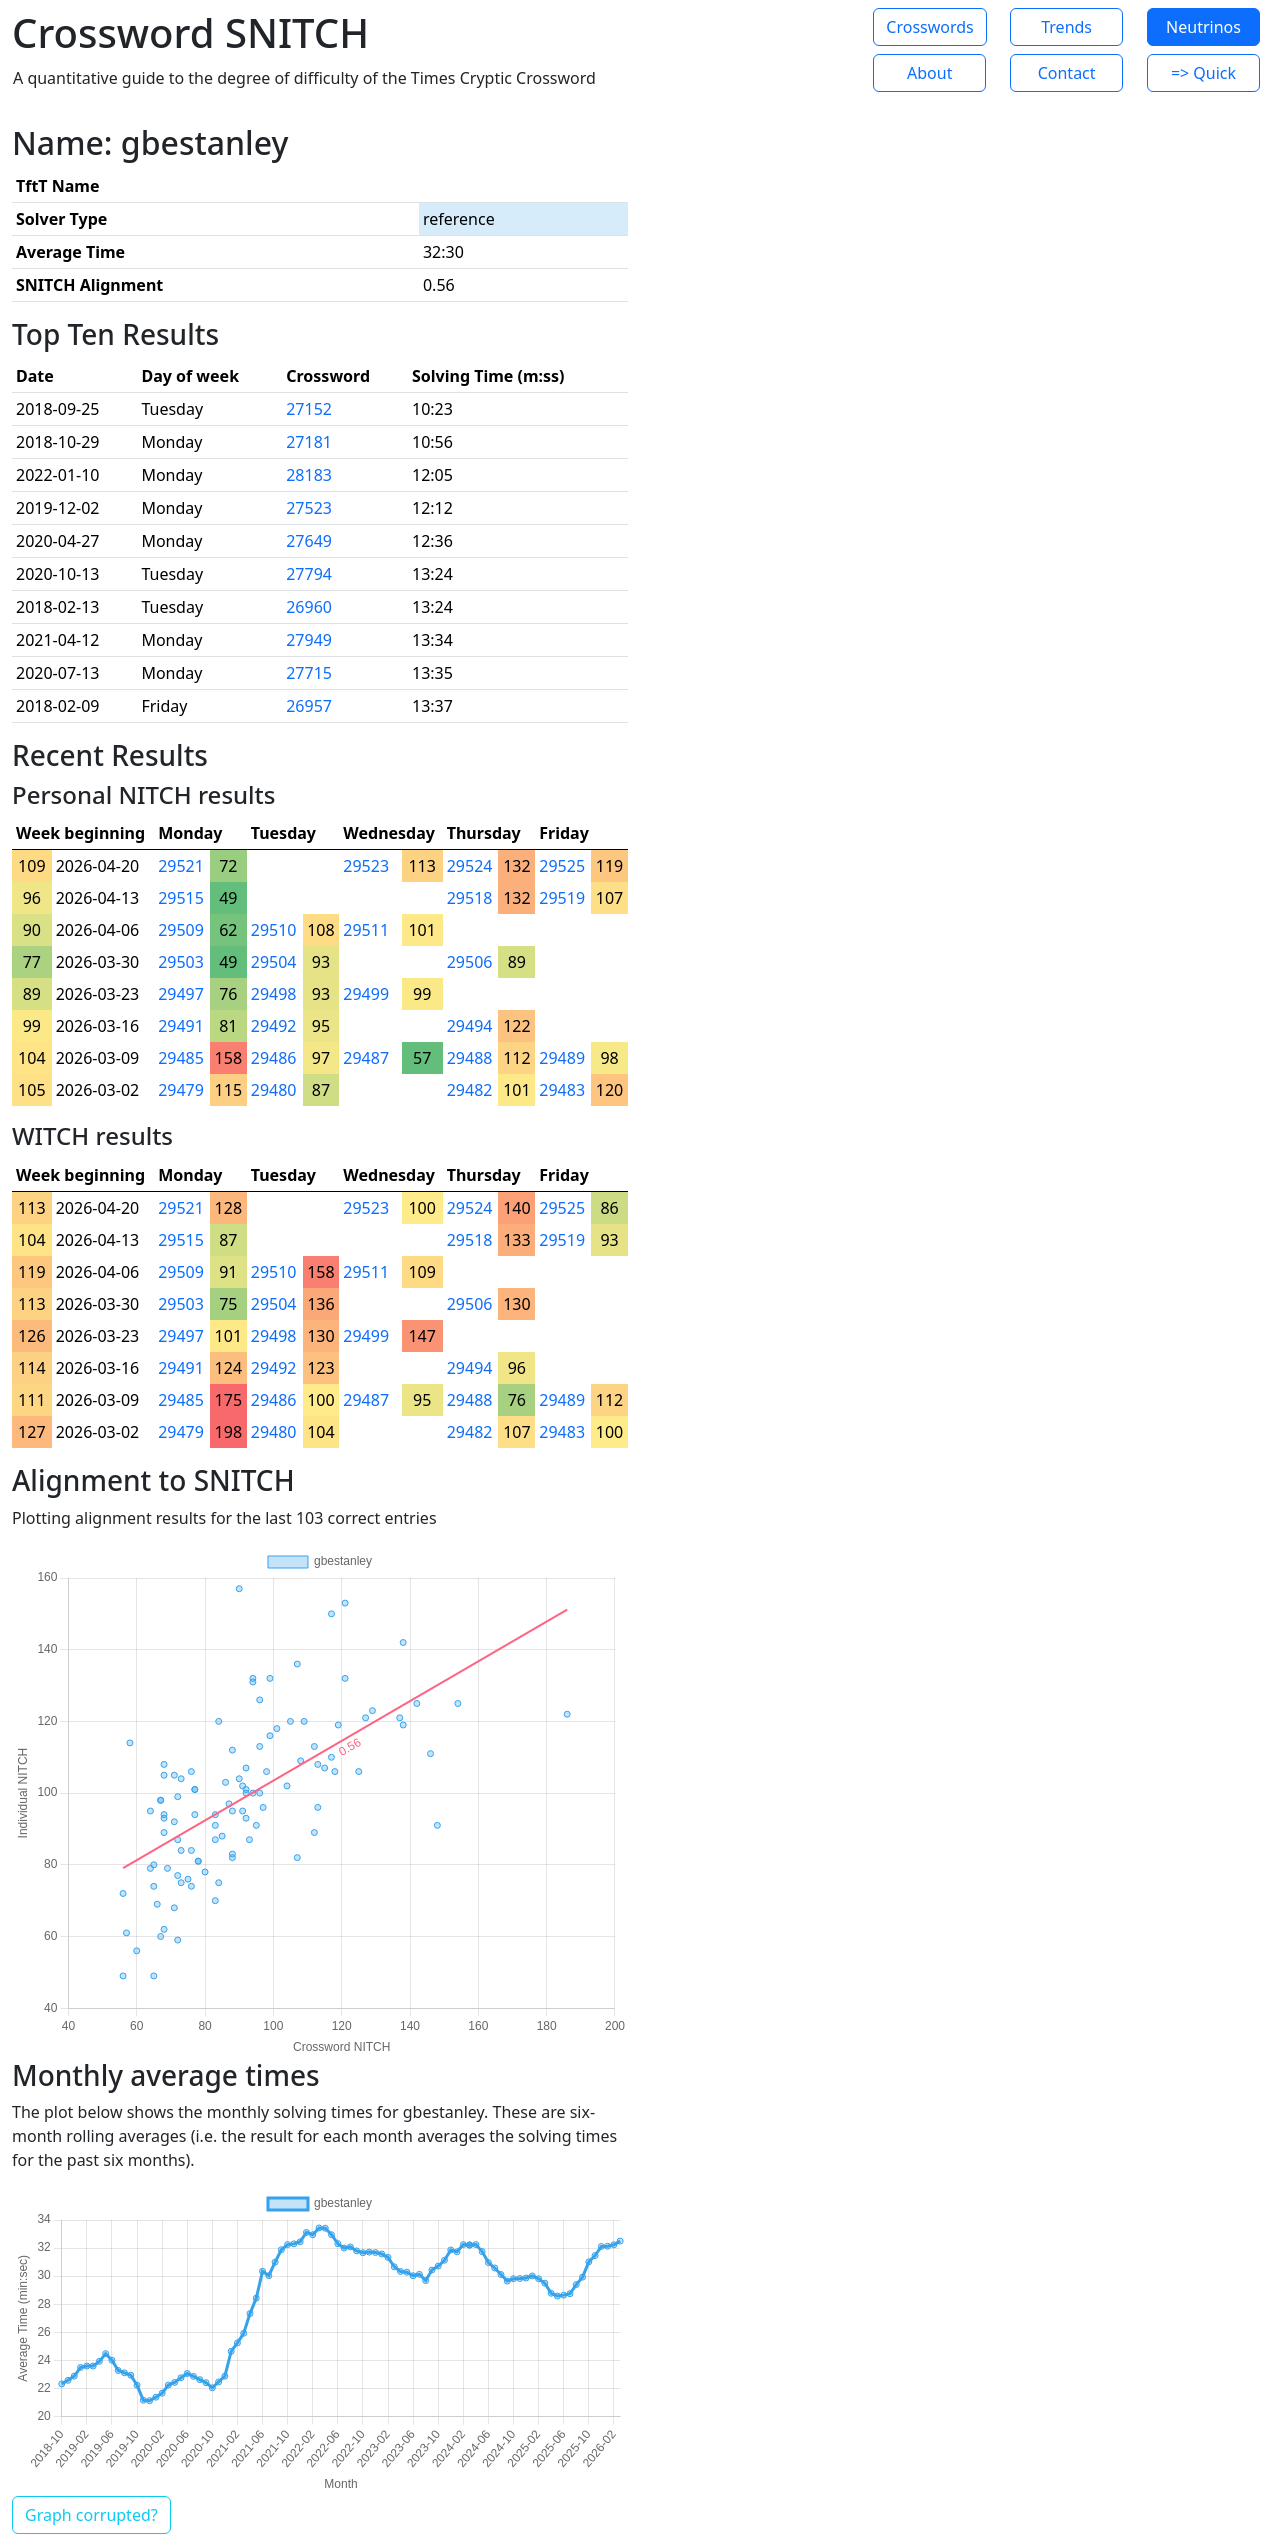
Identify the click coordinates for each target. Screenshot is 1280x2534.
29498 (274, 994)
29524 (470, 866)
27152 (309, 409)
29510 (274, 930)
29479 (181, 1090)
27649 (309, 541)
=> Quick (1203, 73)
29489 (562, 1058)
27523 (309, 508)
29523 (366, 866)
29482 (470, 1090)
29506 (470, 962)
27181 (309, 442)
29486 (274, 1058)
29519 (562, 898)
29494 (470, 1026)
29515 (181, 898)
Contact (1067, 73)
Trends (1066, 27)
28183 (309, 475)
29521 (181, 866)
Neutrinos (1203, 27)
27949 (309, 640)
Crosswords (929, 27)
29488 (470, 1058)
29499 (366, 994)
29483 (562, 1090)
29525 (562, 866)
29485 (181, 1058)
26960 (309, 607)
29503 (181, 962)
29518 (470, 898)
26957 (309, 706)
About (929, 73)
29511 (366, 930)
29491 (181, 1026)
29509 (181, 930)
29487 (366, 1058)
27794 (309, 574)
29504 (274, 962)
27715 (309, 673)
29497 (181, 994)
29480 (274, 1090)
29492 (274, 1026)
